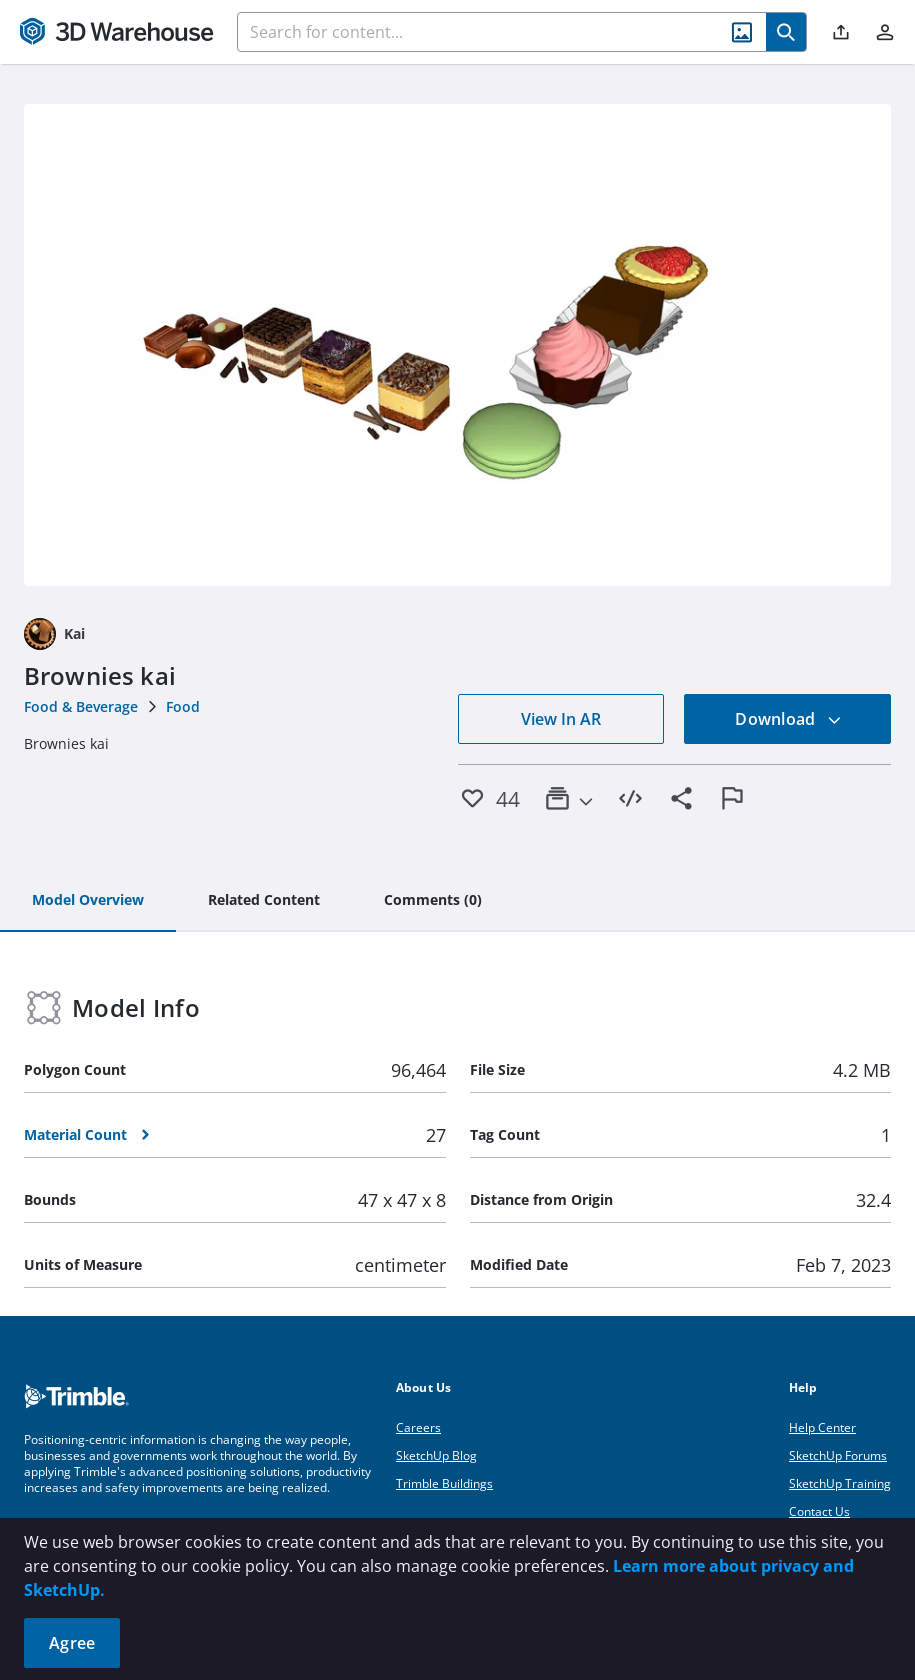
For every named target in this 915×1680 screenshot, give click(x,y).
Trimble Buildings (444, 1483)
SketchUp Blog (436, 1455)
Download (788, 719)
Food (183, 706)
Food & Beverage (81, 706)
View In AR (561, 719)
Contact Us (819, 1511)
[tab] (88, 901)
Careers (418, 1427)
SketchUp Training (840, 1483)
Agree (72, 1643)
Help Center (822, 1427)
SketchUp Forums (838, 1455)
